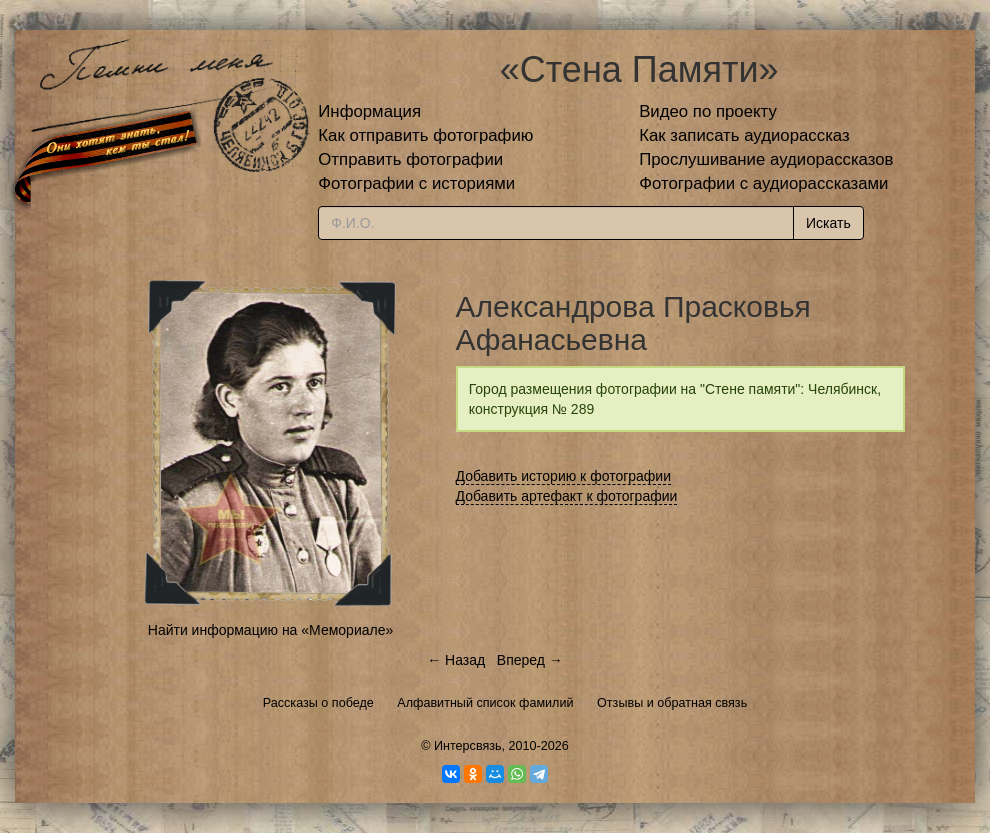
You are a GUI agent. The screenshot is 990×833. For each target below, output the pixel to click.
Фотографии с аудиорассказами (763, 183)
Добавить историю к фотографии (564, 476)
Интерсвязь (468, 746)
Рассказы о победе (318, 703)
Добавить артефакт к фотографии (567, 496)
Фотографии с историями (416, 183)
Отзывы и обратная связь (672, 703)
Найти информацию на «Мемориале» (270, 630)
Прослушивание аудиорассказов (766, 159)
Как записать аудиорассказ (744, 135)
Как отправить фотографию (425, 135)
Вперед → (530, 660)
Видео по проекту (708, 111)
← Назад (456, 660)
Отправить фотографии (410, 159)
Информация (369, 111)
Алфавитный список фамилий (485, 703)
